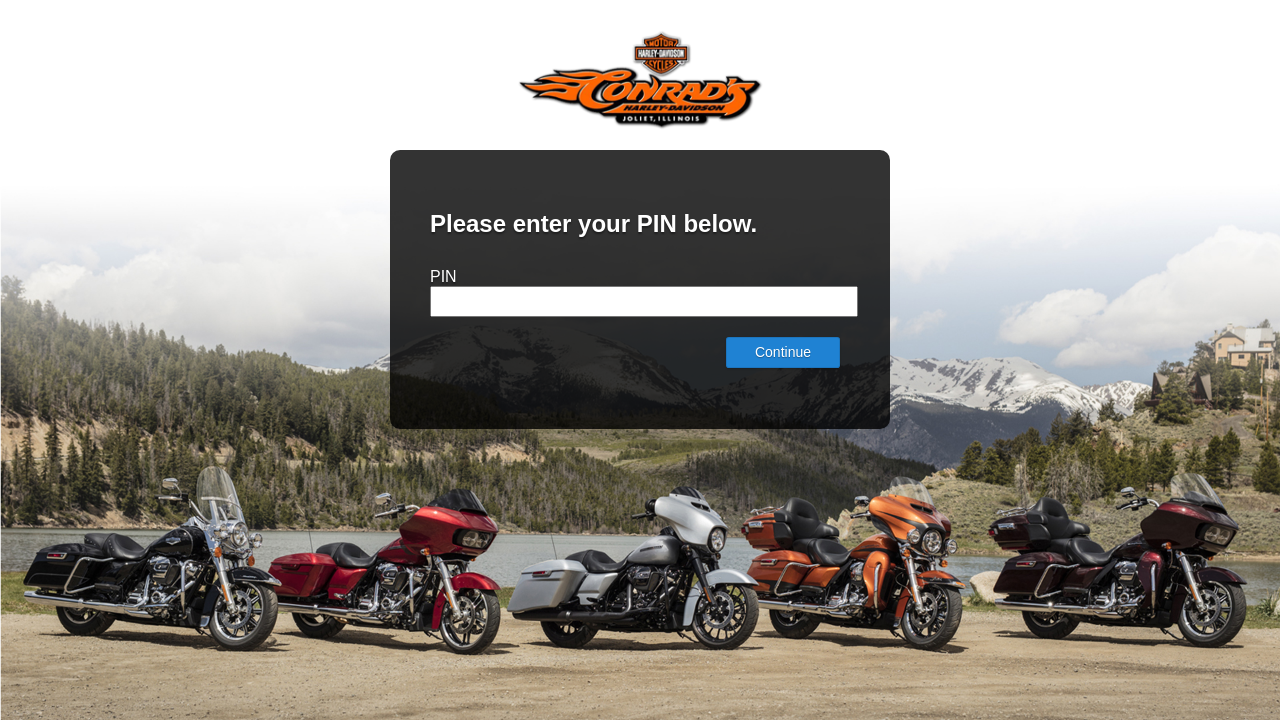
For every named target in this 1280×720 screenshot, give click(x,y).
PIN (443, 276)
